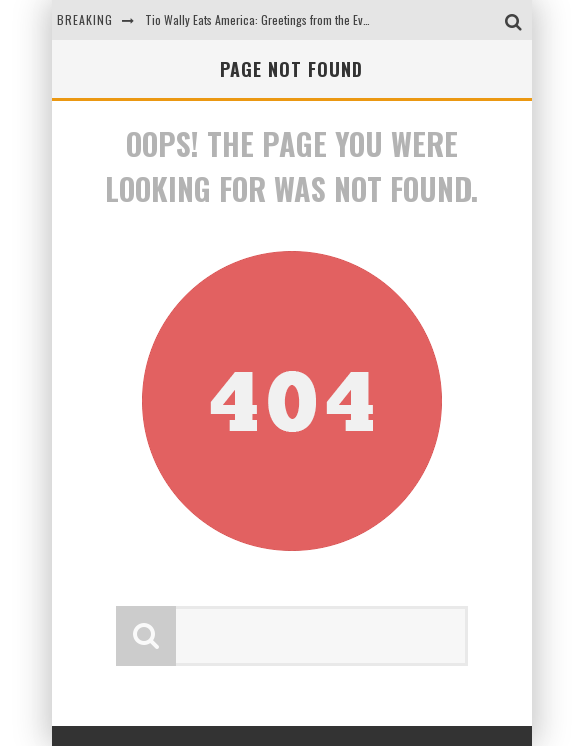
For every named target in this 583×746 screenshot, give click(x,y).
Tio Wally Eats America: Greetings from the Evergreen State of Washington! (324, 19)
